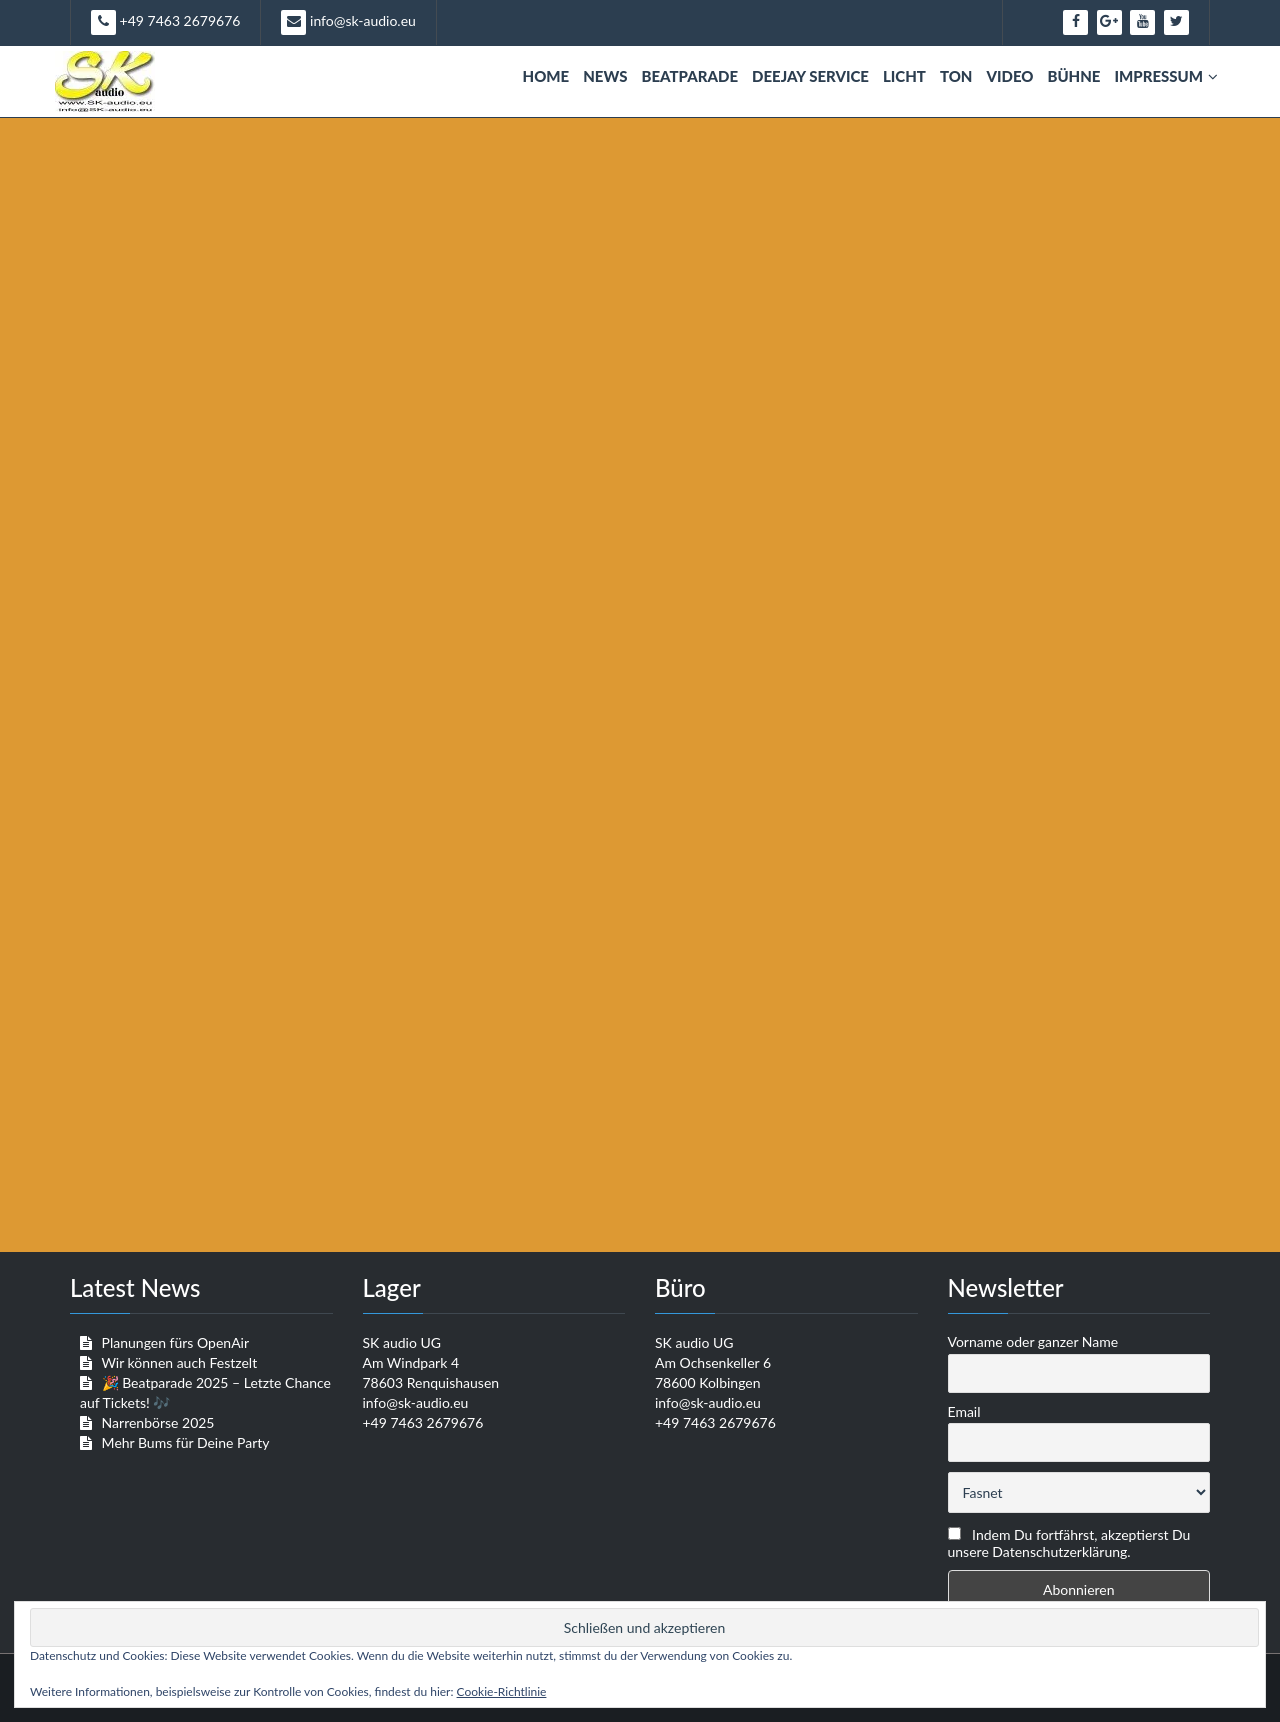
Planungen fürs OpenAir (175, 1342)
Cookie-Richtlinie (502, 1691)
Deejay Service (810, 76)
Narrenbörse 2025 (158, 1422)
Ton (956, 76)
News (605, 76)
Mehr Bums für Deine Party (186, 1442)
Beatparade (689, 76)
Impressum (1166, 76)
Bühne (1073, 76)
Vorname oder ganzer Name (1033, 1341)
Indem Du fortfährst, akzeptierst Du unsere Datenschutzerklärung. (1069, 1543)
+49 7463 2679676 (165, 22)
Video (1009, 76)
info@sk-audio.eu (348, 22)
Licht (904, 76)
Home (546, 76)
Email (964, 1411)
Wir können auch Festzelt (179, 1362)
